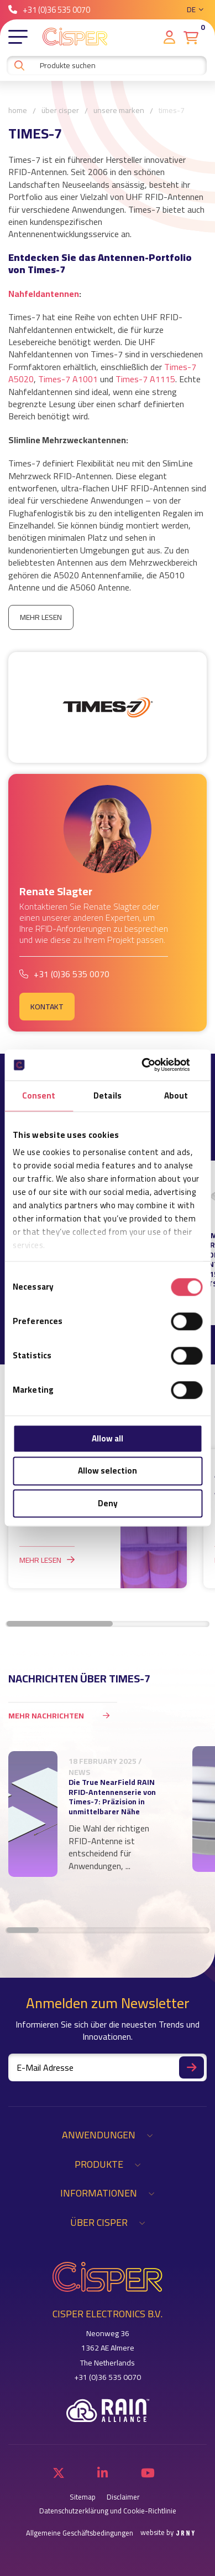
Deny (108, 1503)
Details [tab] (107, 1095)
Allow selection (107, 1471)
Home (17, 110)
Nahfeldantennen (43, 293)
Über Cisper (60, 110)
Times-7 (172, 110)
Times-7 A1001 (68, 379)
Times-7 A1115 (145, 379)
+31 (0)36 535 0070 (49, 10)
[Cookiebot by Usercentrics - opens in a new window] (154, 1065)
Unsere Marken (118, 110)
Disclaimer (123, 2497)
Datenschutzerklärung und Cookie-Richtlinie (107, 2511)
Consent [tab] (39, 1095)
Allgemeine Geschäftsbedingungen (79, 2533)
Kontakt (47, 1006)
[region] (107, 1825)
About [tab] (176, 1095)
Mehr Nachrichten (62, 1715)
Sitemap (83, 2497)
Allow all (107, 1438)
